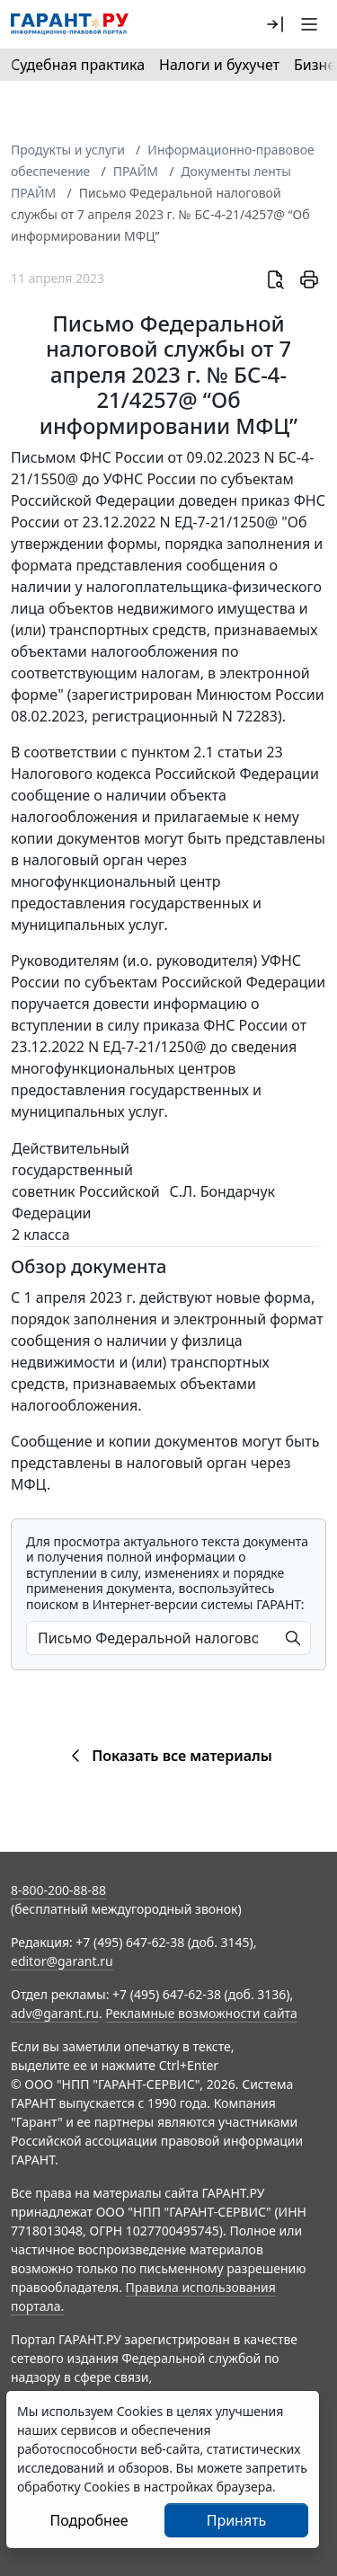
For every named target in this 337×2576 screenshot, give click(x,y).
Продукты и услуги (68, 149)
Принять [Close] (237, 2520)
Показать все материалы (168, 1755)
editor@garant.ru (62, 1961)
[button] (275, 24)
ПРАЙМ (135, 171)
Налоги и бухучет (219, 65)
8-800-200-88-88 (58, 1890)
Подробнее (88, 2520)
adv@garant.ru (55, 2013)
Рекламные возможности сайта (201, 2013)
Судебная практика (78, 65)
